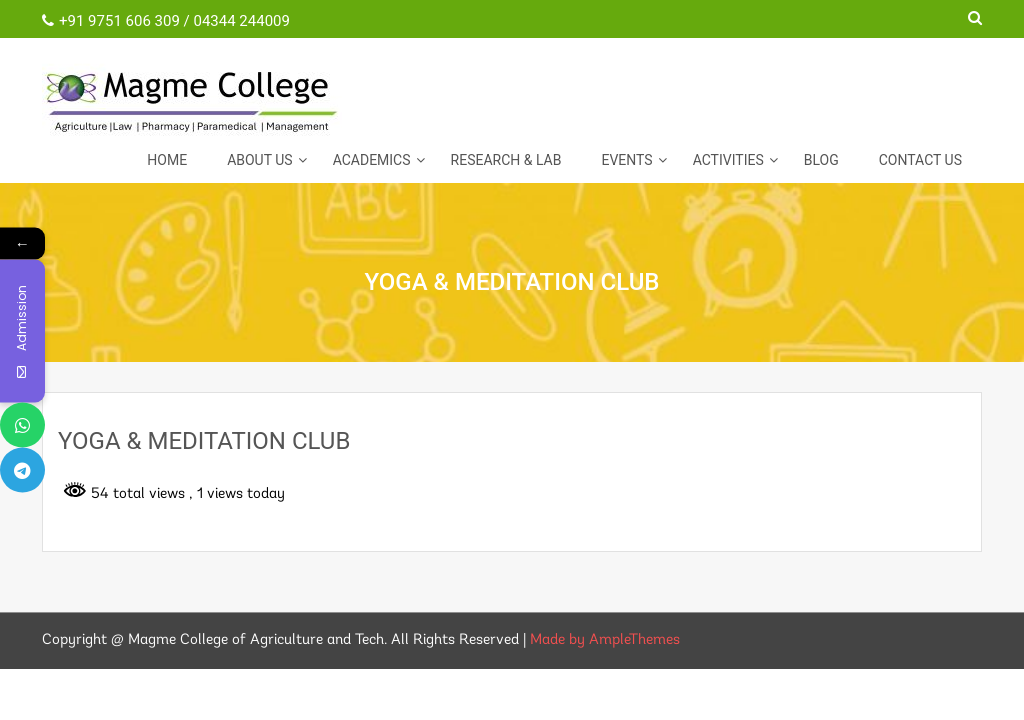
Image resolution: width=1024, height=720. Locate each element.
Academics (372, 160)
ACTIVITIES (728, 160)
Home (167, 160)
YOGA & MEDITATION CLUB (204, 441)
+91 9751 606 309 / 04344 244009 (166, 21)
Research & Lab (506, 160)
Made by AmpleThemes (605, 640)
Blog (821, 160)
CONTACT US (920, 160)
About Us (260, 160)
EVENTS (626, 160)
